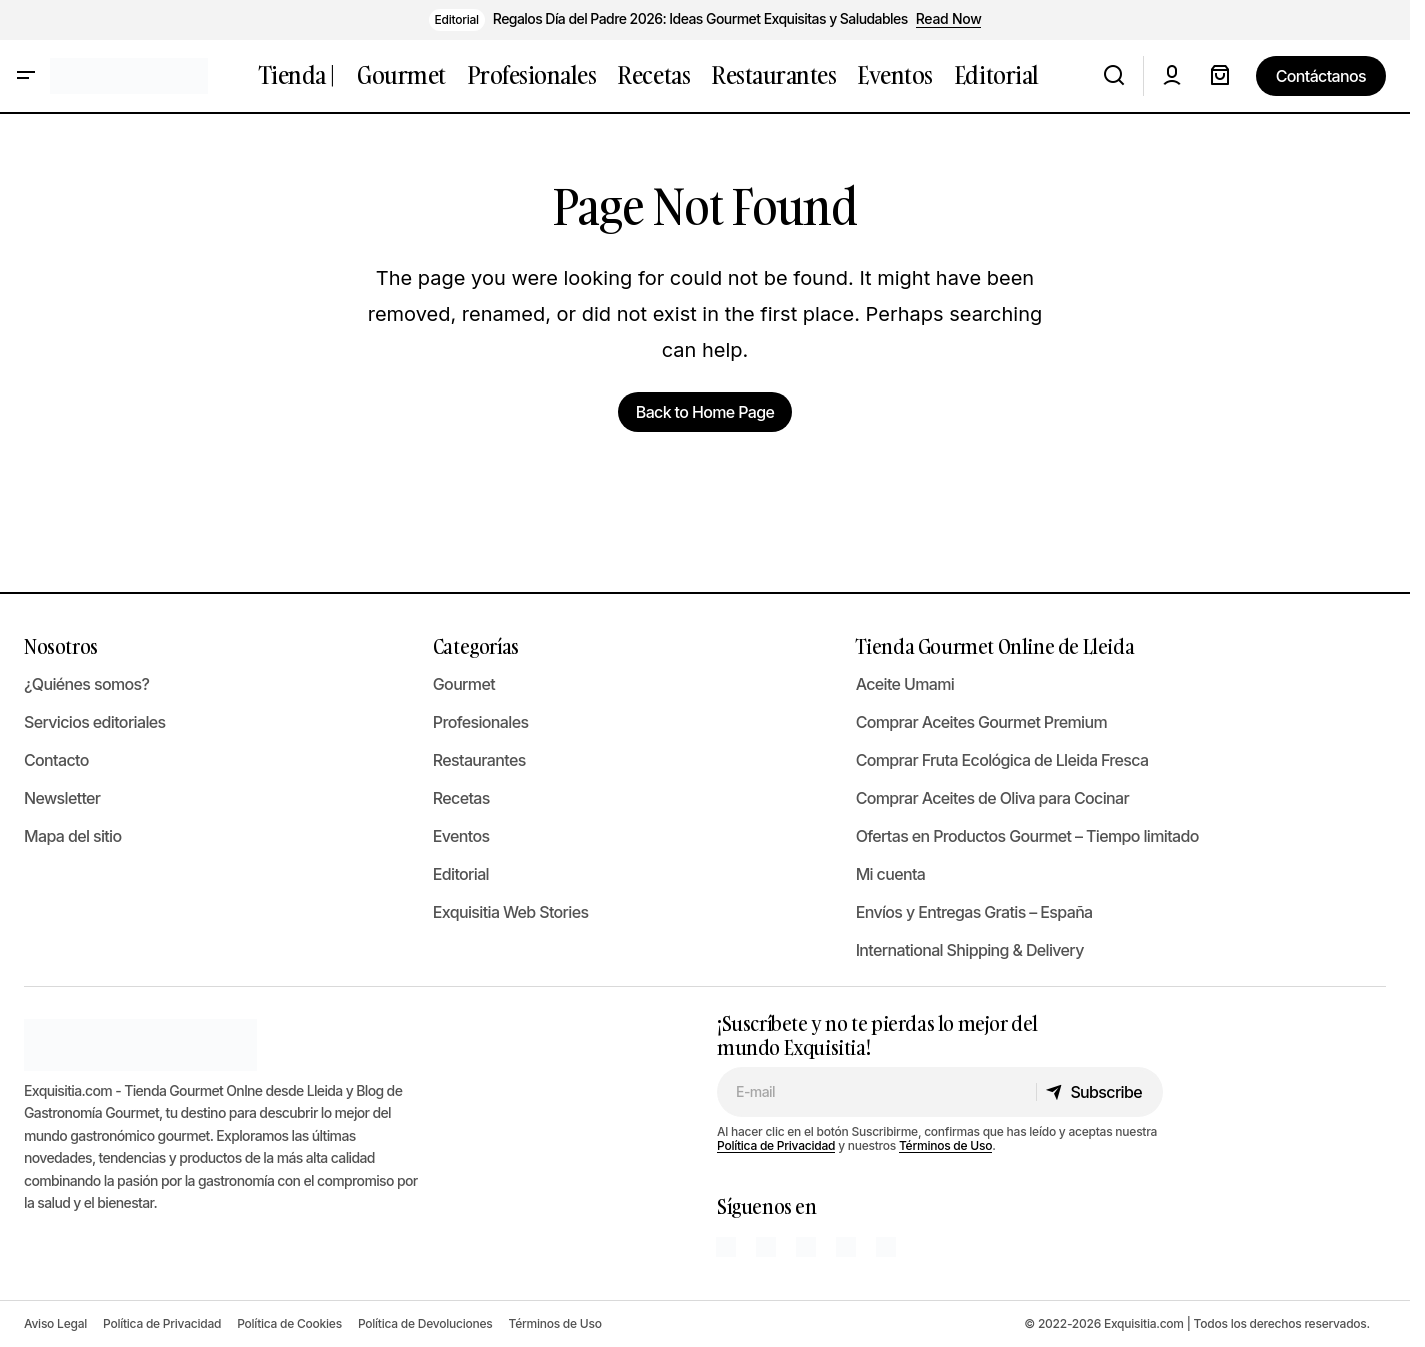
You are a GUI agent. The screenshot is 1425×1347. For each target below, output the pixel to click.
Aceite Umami (905, 684)
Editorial (457, 19)
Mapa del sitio (73, 836)
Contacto (56, 760)
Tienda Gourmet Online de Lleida (995, 646)
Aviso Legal (55, 1323)
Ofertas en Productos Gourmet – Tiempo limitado (1027, 836)
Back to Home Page (705, 412)
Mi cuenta (891, 874)
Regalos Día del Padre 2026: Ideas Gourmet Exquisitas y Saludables (700, 19)
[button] (26, 76)
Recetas (461, 798)
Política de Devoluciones (425, 1323)
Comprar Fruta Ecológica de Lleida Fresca (1002, 760)
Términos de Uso (945, 1145)
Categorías (476, 646)
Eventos (461, 836)
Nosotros (61, 646)
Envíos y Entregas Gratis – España (974, 912)
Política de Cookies (289, 1323)
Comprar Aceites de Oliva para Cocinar (992, 798)
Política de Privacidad (776, 1145)
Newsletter (62, 798)
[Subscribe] (1099, 1092)
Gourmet (464, 684)
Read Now (949, 19)
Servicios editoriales (95, 722)
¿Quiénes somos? (86, 684)
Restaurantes (479, 760)
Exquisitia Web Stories (511, 912)
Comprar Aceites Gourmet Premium (981, 722)
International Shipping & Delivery (970, 950)
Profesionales (481, 722)
